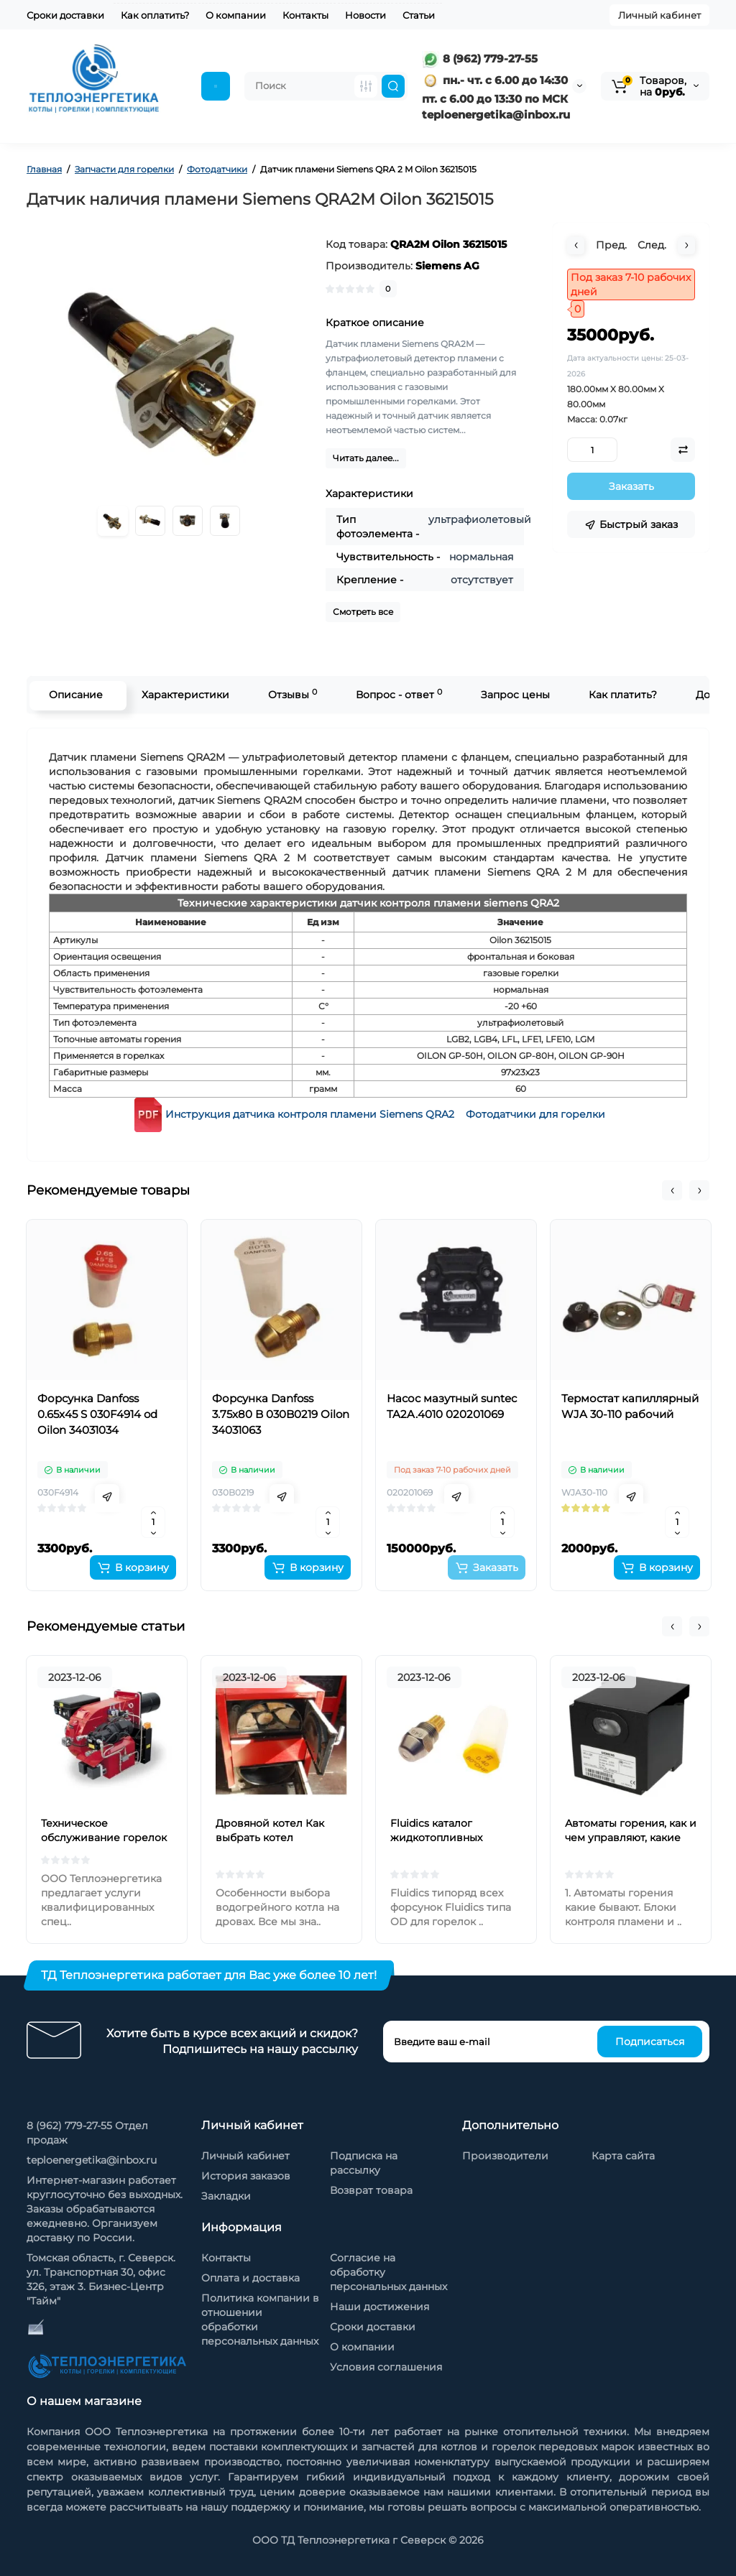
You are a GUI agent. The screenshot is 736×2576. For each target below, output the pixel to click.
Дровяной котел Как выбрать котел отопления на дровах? (275, 1837)
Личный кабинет (659, 15)
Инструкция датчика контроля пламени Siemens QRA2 (309, 1114)
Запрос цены (513, 694)
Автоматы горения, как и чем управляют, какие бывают (630, 1837)
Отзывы (291, 694)
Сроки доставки (65, 15)
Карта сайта (623, 2155)
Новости (365, 15)
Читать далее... (366, 458)
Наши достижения (379, 2306)
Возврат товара (371, 2190)
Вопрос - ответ (397, 694)
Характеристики (184, 694)
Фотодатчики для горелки (535, 1114)
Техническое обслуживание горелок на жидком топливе (104, 1837)
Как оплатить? (155, 15)
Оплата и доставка (250, 2277)
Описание (74, 694)
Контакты (305, 15)
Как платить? (621, 694)
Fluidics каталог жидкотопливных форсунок (436, 1837)
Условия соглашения (386, 2366)
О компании (236, 15)
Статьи (418, 15)
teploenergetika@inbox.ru (92, 2160)
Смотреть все (363, 611)
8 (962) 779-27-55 (480, 58)
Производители (505, 2155)
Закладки (226, 2196)
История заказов (245, 2175)
